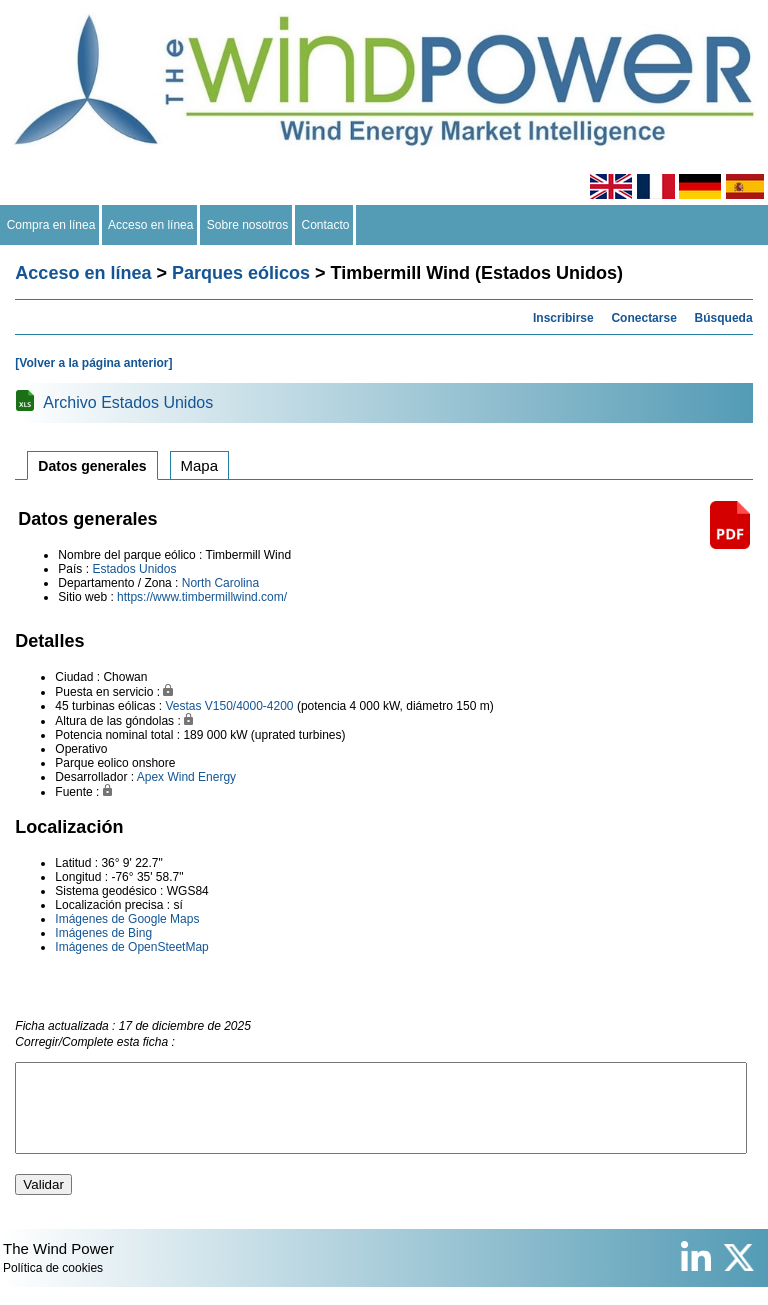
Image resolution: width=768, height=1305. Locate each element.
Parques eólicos (241, 273)
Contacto (325, 225)
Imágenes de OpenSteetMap (131, 947)
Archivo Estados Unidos (128, 402)
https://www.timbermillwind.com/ (202, 597)
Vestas (183, 706)
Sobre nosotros (247, 225)
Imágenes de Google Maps (127, 919)
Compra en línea (51, 225)
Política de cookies (53, 1286)
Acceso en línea (151, 225)
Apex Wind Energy (186, 777)
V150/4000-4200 (249, 706)
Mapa (200, 465)
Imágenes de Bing (103, 933)
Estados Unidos (134, 569)
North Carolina (220, 583)
